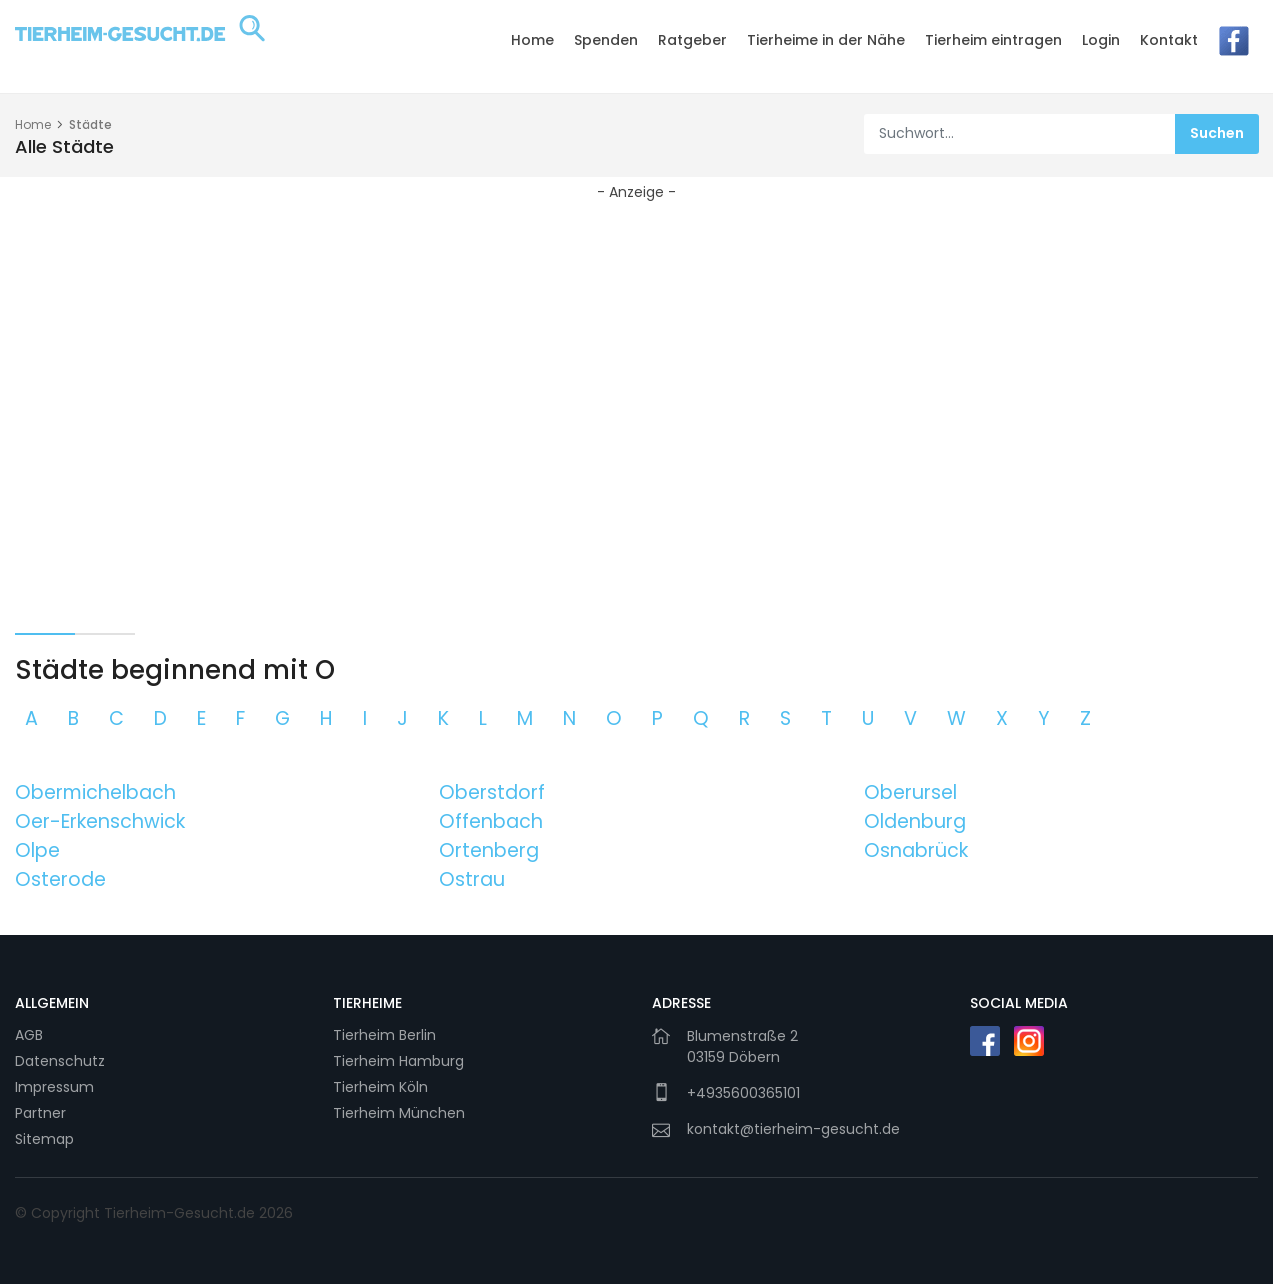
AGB (29, 1035)
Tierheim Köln (380, 1087)
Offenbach (491, 821)
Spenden (606, 40)
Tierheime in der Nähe (826, 40)
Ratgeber (692, 40)
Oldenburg (915, 821)
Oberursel (910, 792)
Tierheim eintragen (993, 40)
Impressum (54, 1087)
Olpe (37, 850)
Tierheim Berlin (384, 1035)
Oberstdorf (492, 792)
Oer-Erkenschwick (100, 821)
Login (1101, 40)
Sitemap (44, 1139)
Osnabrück (916, 850)
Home (532, 40)
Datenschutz (60, 1061)
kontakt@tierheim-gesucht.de (793, 1129)
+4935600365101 (743, 1093)
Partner (40, 1113)
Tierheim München (399, 1113)
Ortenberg (489, 850)
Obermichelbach (95, 792)
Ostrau (472, 879)
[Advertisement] (637, 368)
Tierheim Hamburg (398, 1061)
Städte (90, 124)
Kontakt (1169, 40)
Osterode (60, 879)
